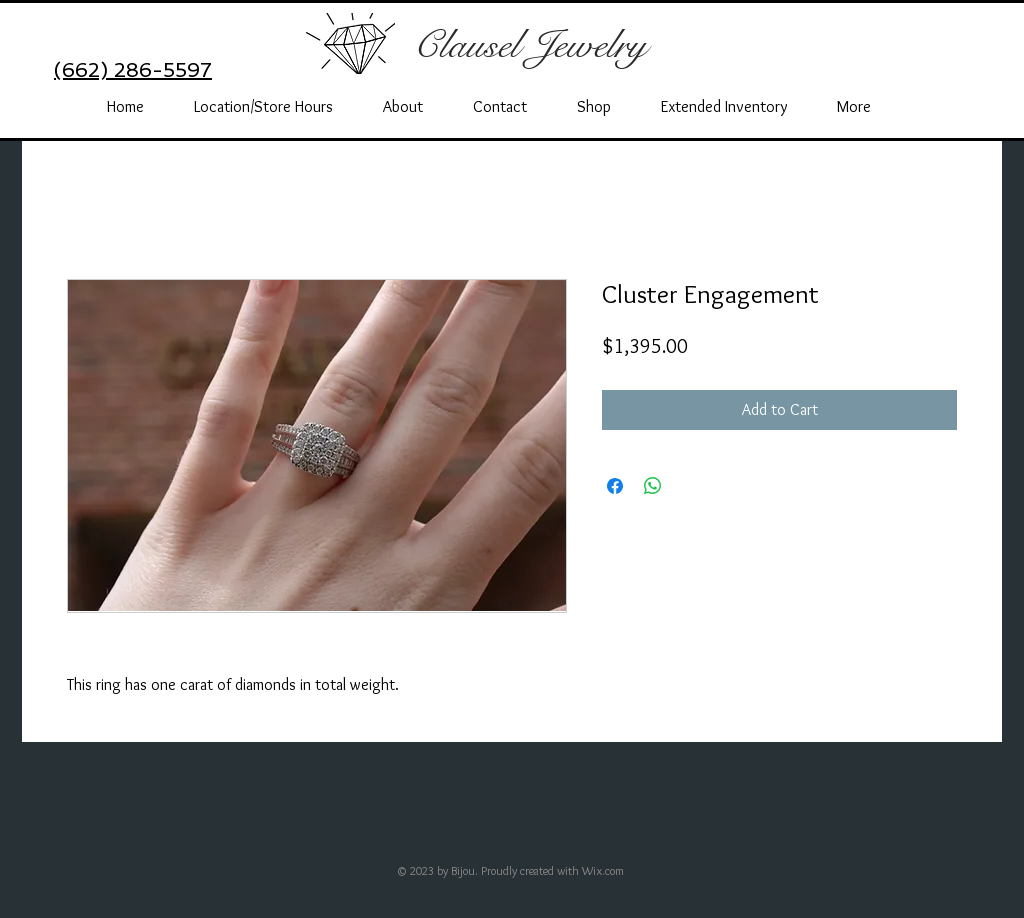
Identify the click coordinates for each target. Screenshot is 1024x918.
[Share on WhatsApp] (653, 486)
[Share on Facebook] (615, 486)
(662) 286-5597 (133, 70)
